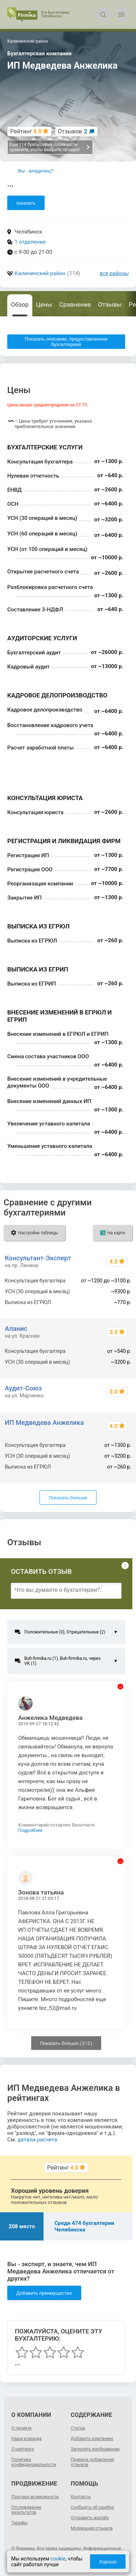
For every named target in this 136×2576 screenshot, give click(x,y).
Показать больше (68, 1497)
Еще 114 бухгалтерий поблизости (49, 147)
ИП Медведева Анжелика (44, 1422)
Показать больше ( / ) (66, 2043)
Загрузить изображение (95, 2449)
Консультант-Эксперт (38, 1258)
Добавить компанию (92, 2438)
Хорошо (107, 2561)
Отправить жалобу (90, 2517)
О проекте (21, 2428)
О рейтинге (22, 2449)
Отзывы (109, 304)
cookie (57, 2559)
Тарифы (19, 2522)
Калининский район (40, 273)
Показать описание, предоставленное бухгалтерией (66, 341)
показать (26, 203)
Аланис (16, 1328)
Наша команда (26, 2438)
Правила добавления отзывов (92, 2462)
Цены (44, 304)
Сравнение (75, 304)
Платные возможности (35, 2496)
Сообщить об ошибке (92, 2507)
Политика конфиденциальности (33, 2462)
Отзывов (72, 131)
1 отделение (30, 242)
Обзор (20, 304)
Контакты (81, 2496)
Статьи (78, 2428)
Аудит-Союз (23, 1388)
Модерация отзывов (92, 2528)
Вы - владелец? (35, 171)
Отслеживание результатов (26, 2510)
